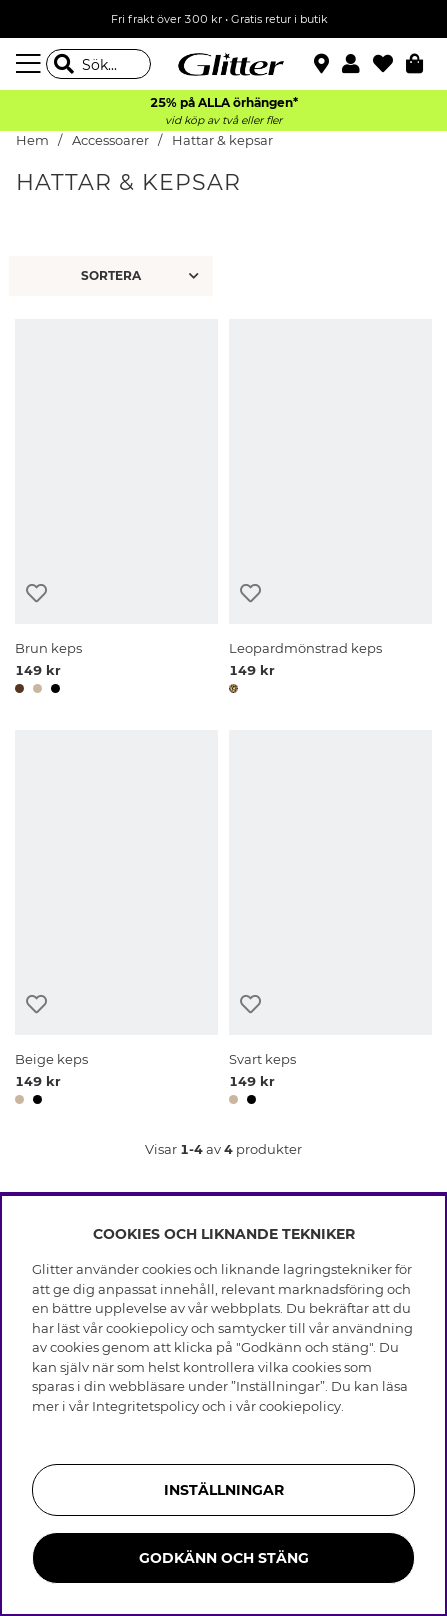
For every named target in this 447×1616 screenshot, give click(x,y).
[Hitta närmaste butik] (324, 66)
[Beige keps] (116, 921)
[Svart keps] (330, 921)
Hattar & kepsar (222, 140)
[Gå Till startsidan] (224, 64)
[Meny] (31, 64)
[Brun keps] (116, 510)
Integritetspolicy (145, 1406)
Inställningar (224, 1490)
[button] (357, 64)
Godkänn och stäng (224, 1558)
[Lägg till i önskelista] (36, 593)
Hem (32, 140)
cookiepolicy (300, 1406)
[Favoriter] (389, 64)
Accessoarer (110, 140)
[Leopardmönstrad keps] (330, 510)
